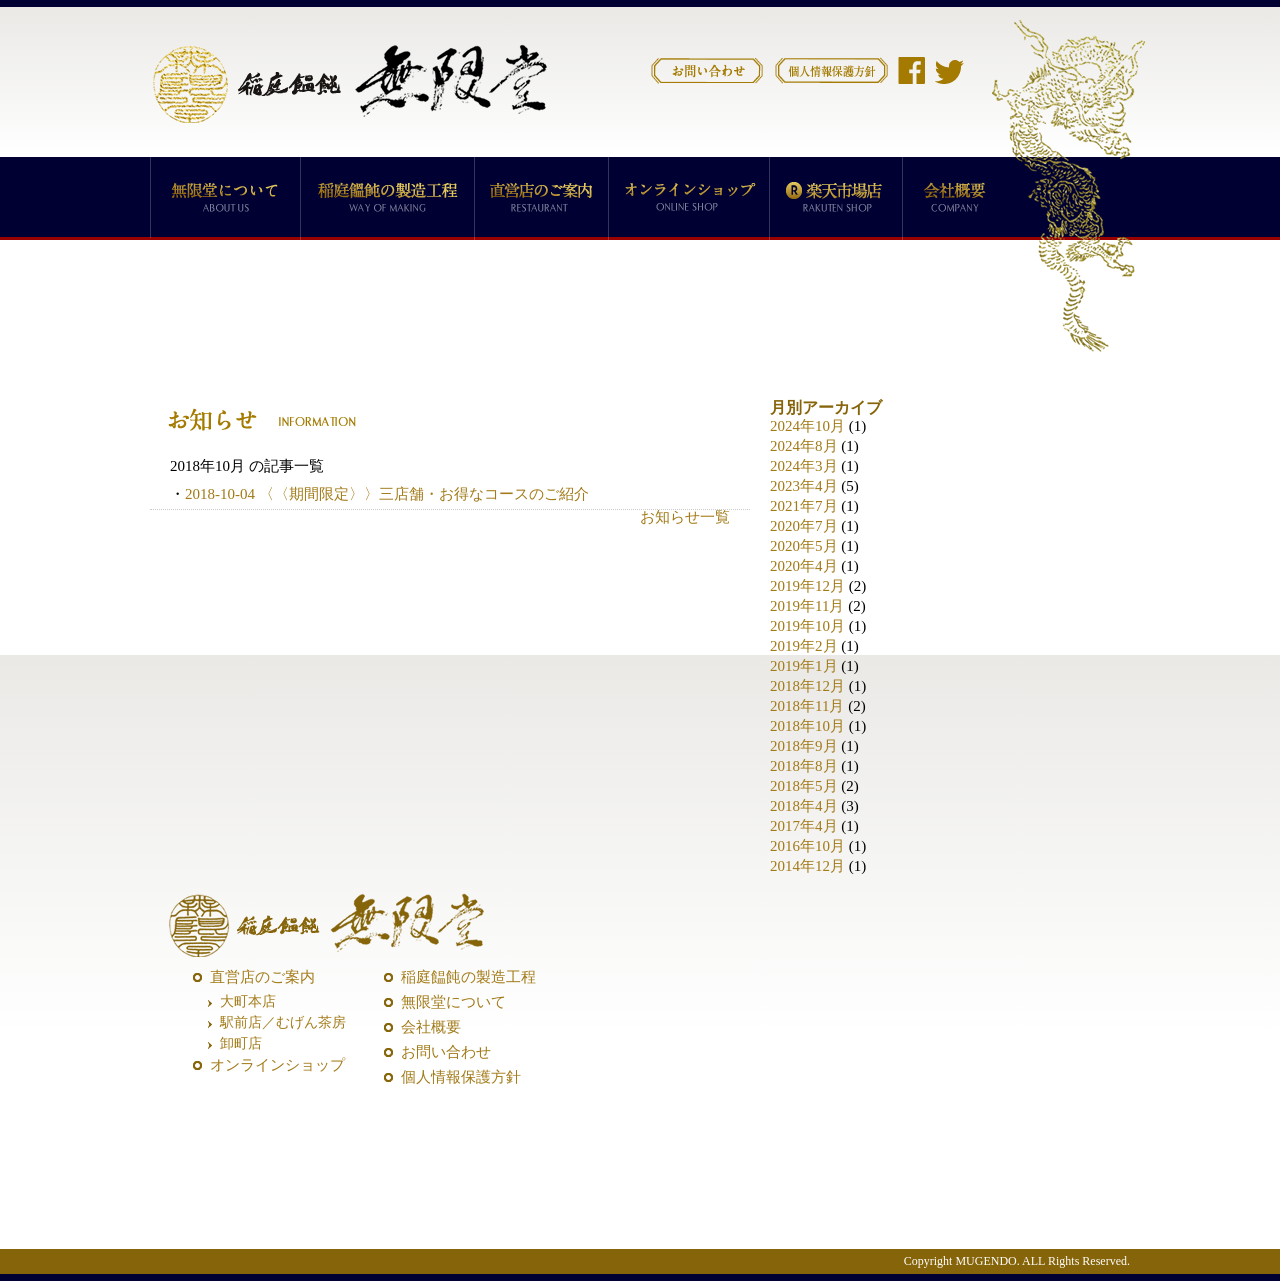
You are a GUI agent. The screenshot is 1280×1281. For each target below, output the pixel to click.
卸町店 (241, 1043)
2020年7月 (804, 526)
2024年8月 (804, 446)
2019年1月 (804, 666)
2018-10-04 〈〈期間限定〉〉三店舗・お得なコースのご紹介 (387, 494)
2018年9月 (804, 746)
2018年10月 (807, 726)
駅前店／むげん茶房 (283, 1022)
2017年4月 (804, 826)
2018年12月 (807, 686)
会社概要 (431, 1027)
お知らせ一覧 (685, 517)
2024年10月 (807, 426)
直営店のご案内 (262, 977)
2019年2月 (804, 646)
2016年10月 (807, 846)
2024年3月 (804, 466)
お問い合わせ (446, 1052)
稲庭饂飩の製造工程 (468, 977)
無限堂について (453, 1002)
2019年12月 (807, 586)
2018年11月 (807, 706)
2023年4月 (804, 486)
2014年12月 (807, 866)
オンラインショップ (277, 1065)
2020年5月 (804, 546)
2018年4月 (804, 806)
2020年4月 (804, 566)
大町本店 (248, 1001)
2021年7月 (804, 506)
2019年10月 (807, 626)
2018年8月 (804, 766)
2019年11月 (807, 606)
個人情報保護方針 (461, 1077)
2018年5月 (804, 786)
